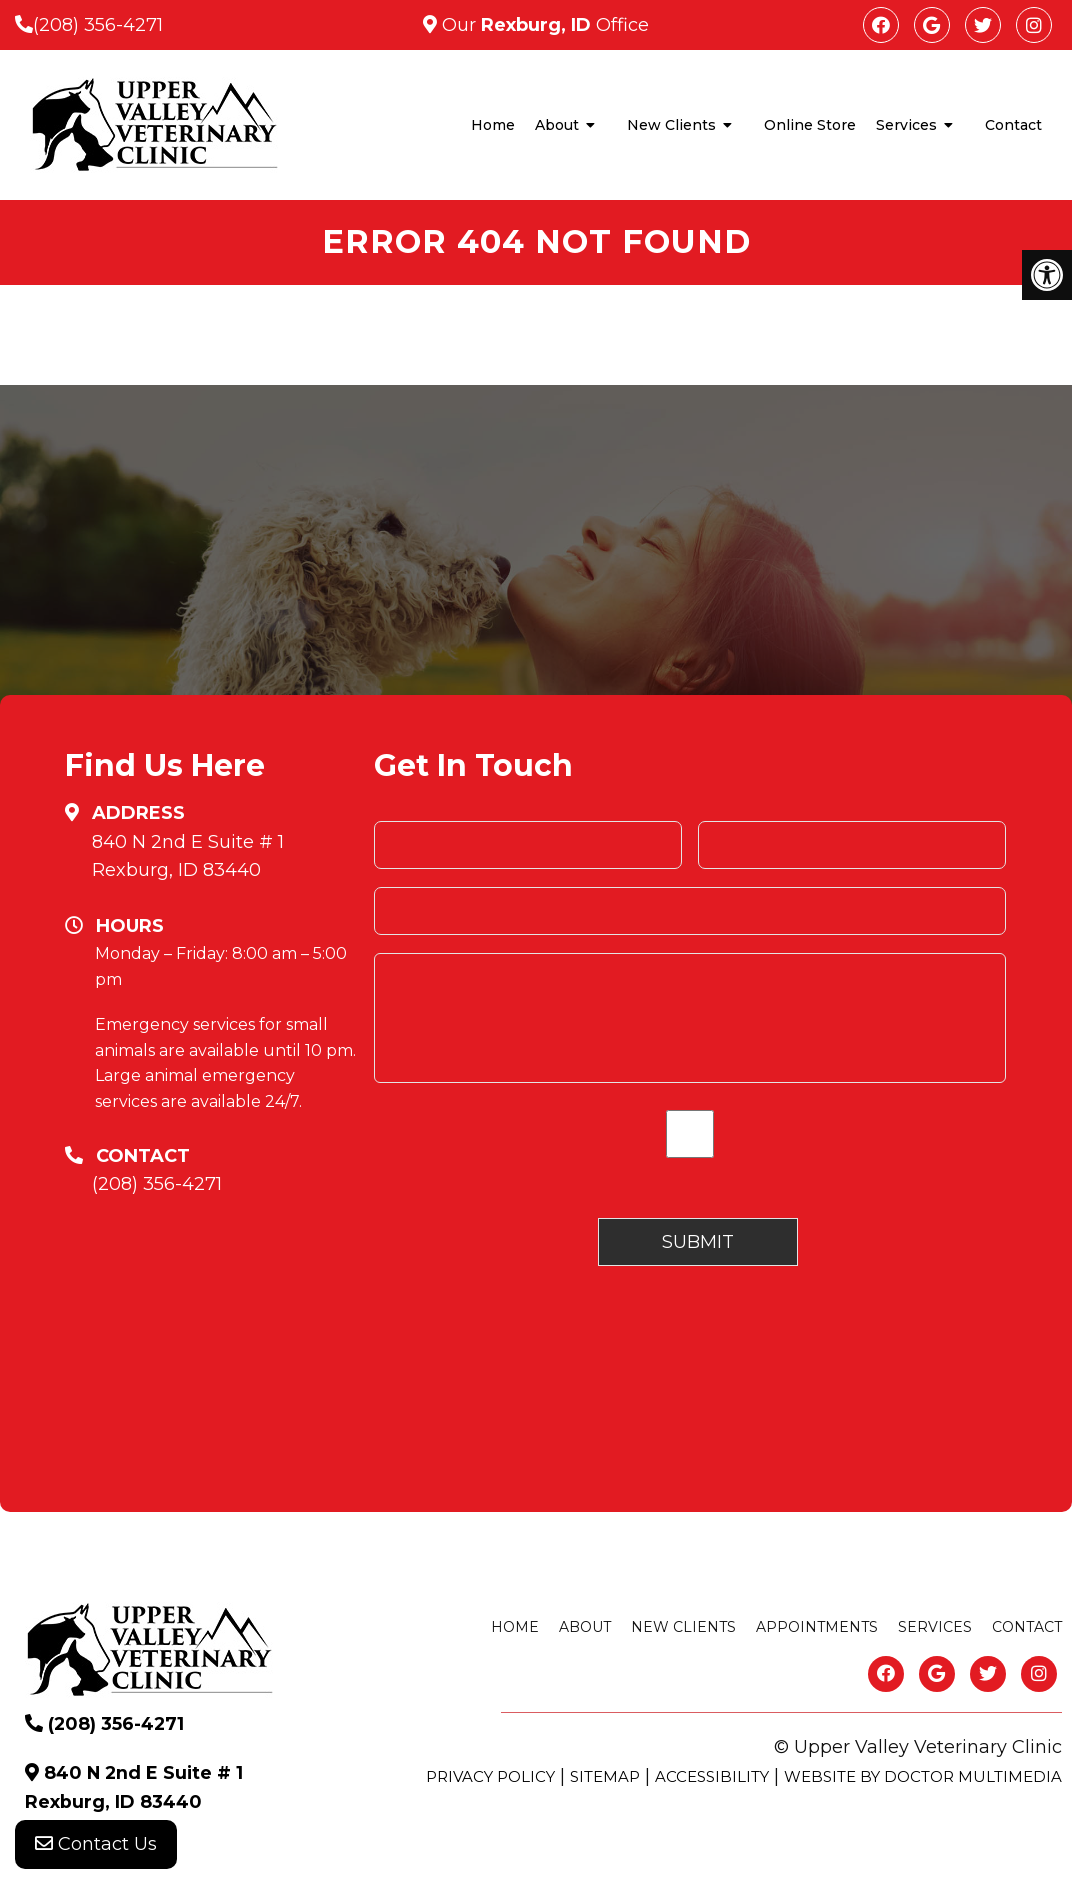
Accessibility (712, 1776)
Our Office (543, 25)
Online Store (810, 125)
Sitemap (605, 1776)
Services (906, 125)
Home (493, 125)
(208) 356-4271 (98, 25)
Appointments (817, 1627)
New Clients (671, 125)
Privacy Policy (490, 1776)
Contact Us (96, 1846)
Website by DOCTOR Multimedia (923, 1776)
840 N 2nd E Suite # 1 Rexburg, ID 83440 (188, 856)
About (557, 125)
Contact (1013, 125)
